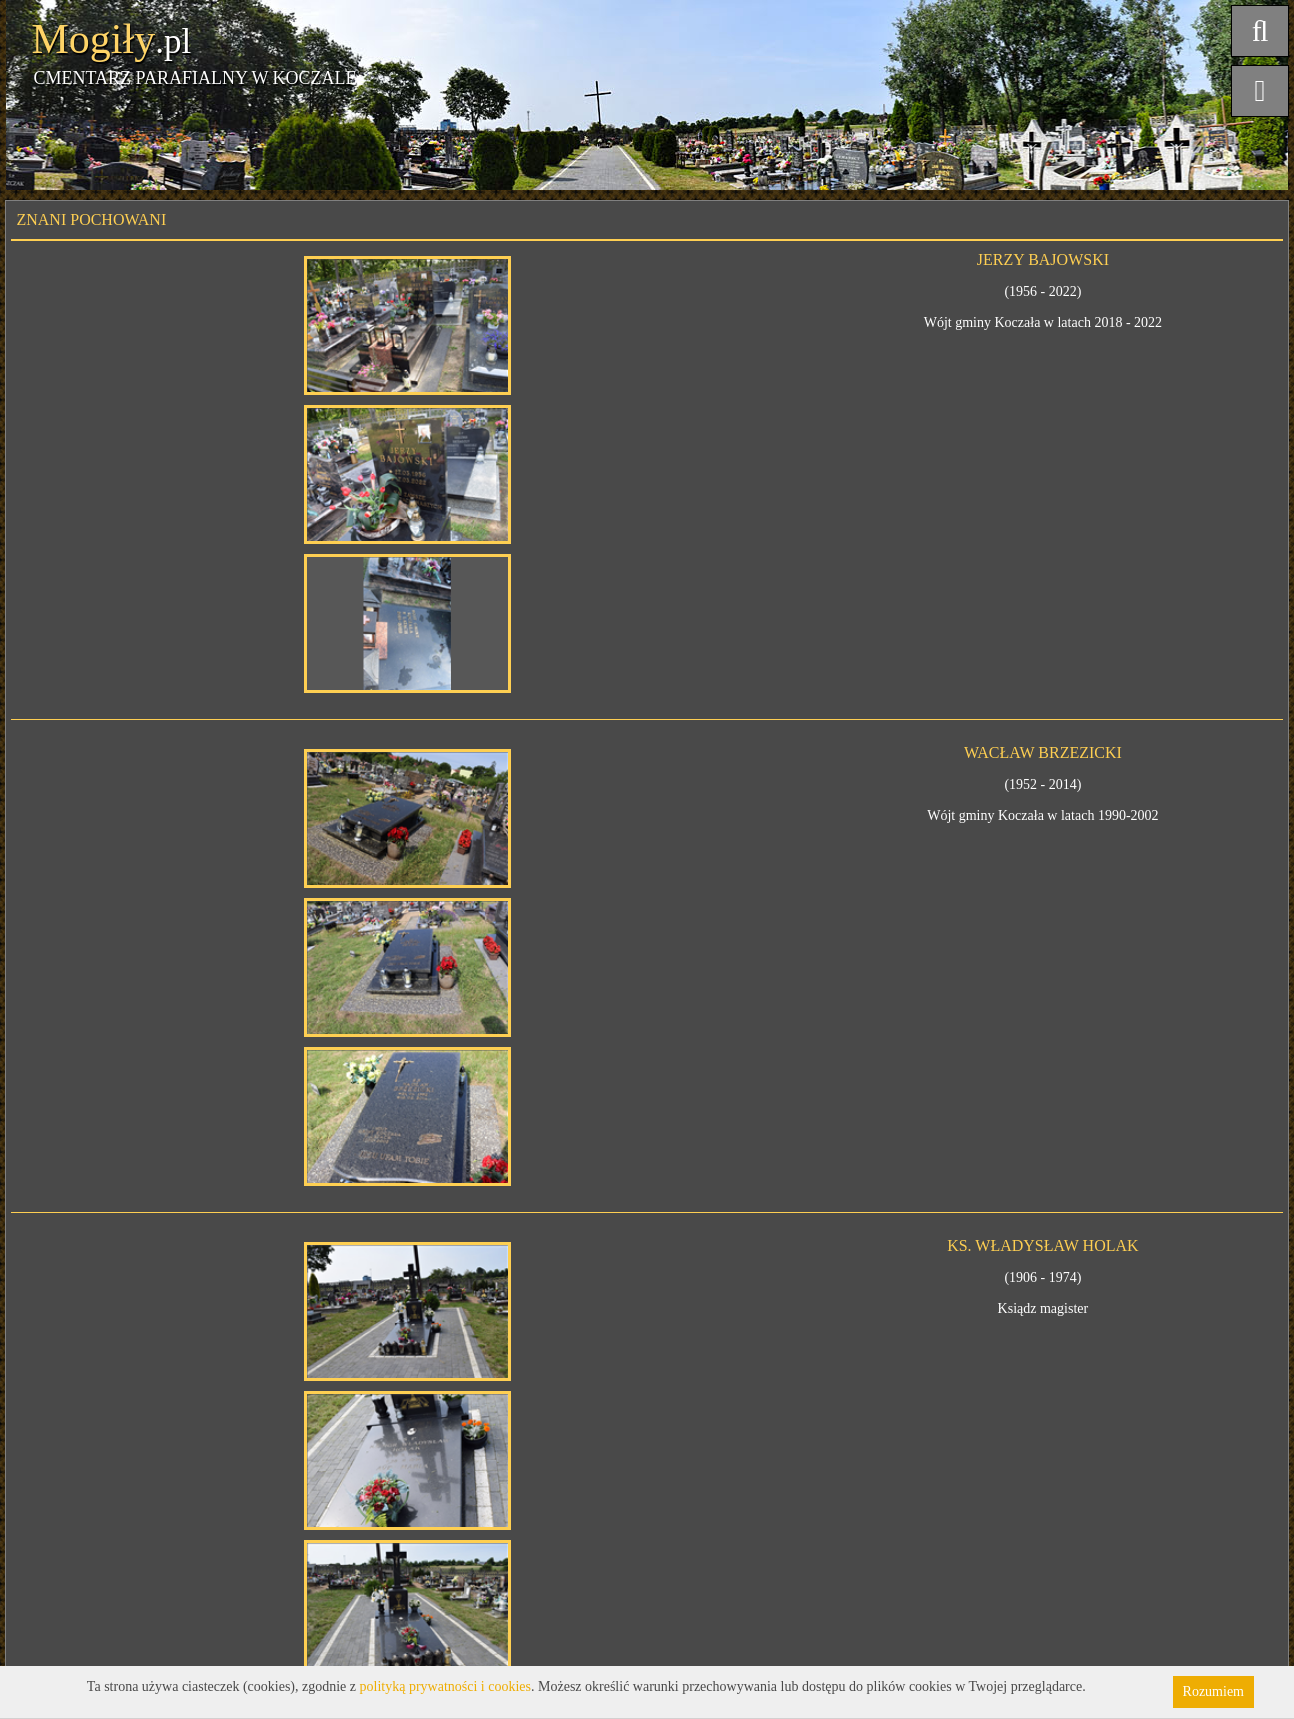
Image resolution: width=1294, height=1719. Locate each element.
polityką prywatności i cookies (445, 1686)
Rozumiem (1213, 1691)
